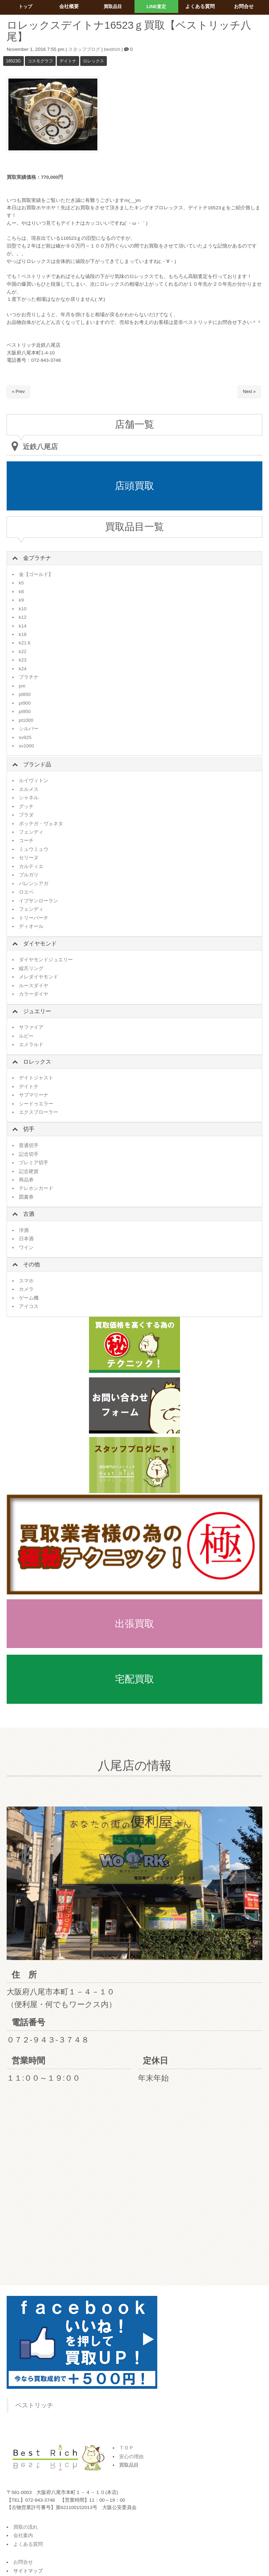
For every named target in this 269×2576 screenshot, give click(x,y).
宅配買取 (134, 1679)
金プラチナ (37, 558)
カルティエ (31, 866)
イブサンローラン (38, 900)
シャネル (29, 797)
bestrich (114, 49)
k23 (23, 660)
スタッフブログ (85, 49)
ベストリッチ (34, 2405)
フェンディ (31, 832)
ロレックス (93, 61)
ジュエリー (37, 1011)
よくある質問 (28, 2544)
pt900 (25, 703)
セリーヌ (29, 857)
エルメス (29, 789)
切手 (28, 1129)
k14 (23, 626)
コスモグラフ (40, 61)
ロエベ (26, 892)
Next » (249, 391)
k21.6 (24, 642)
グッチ (26, 806)
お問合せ (23, 2562)
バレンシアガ (33, 883)
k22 (23, 651)
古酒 (28, 1214)
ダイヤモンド (40, 944)
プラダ (26, 815)
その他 (31, 1264)
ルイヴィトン (33, 780)
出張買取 (134, 1623)
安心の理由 (131, 2456)
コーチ (26, 840)
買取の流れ (25, 2527)
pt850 (25, 694)
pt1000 (26, 720)
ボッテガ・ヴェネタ (41, 823)
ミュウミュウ (33, 849)
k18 (23, 634)
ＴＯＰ (126, 2447)
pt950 (25, 711)
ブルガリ (29, 874)
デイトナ (68, 61)
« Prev (18, 391)
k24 (23, 668)
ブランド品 (37, 764)
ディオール (31, 926)
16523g (13, 61)
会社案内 (23, 2535)
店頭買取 (134, 485)
